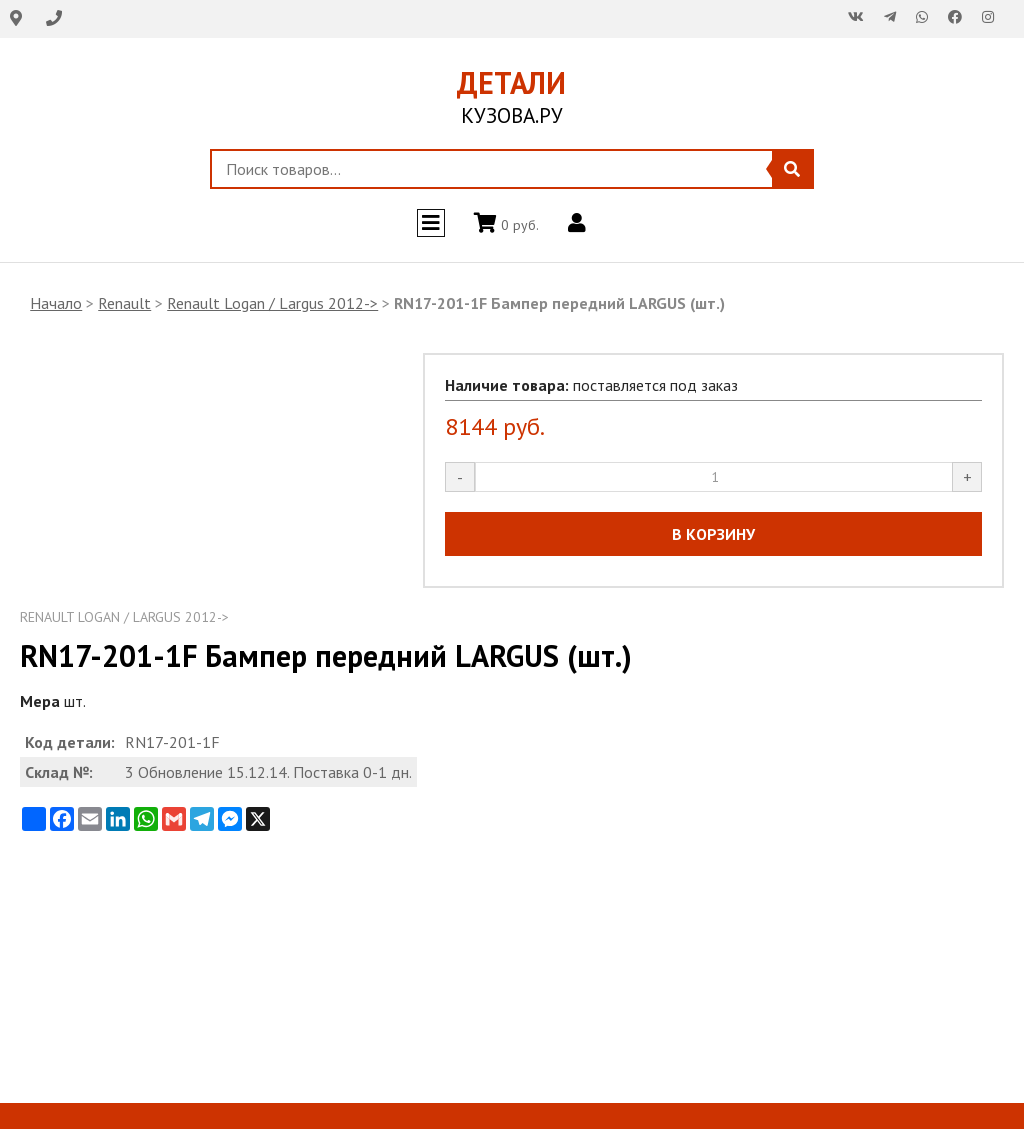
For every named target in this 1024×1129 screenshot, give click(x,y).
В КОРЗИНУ (713, 534)
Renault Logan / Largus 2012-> (272, 303)
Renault (124, 303)
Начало (56, 303)
